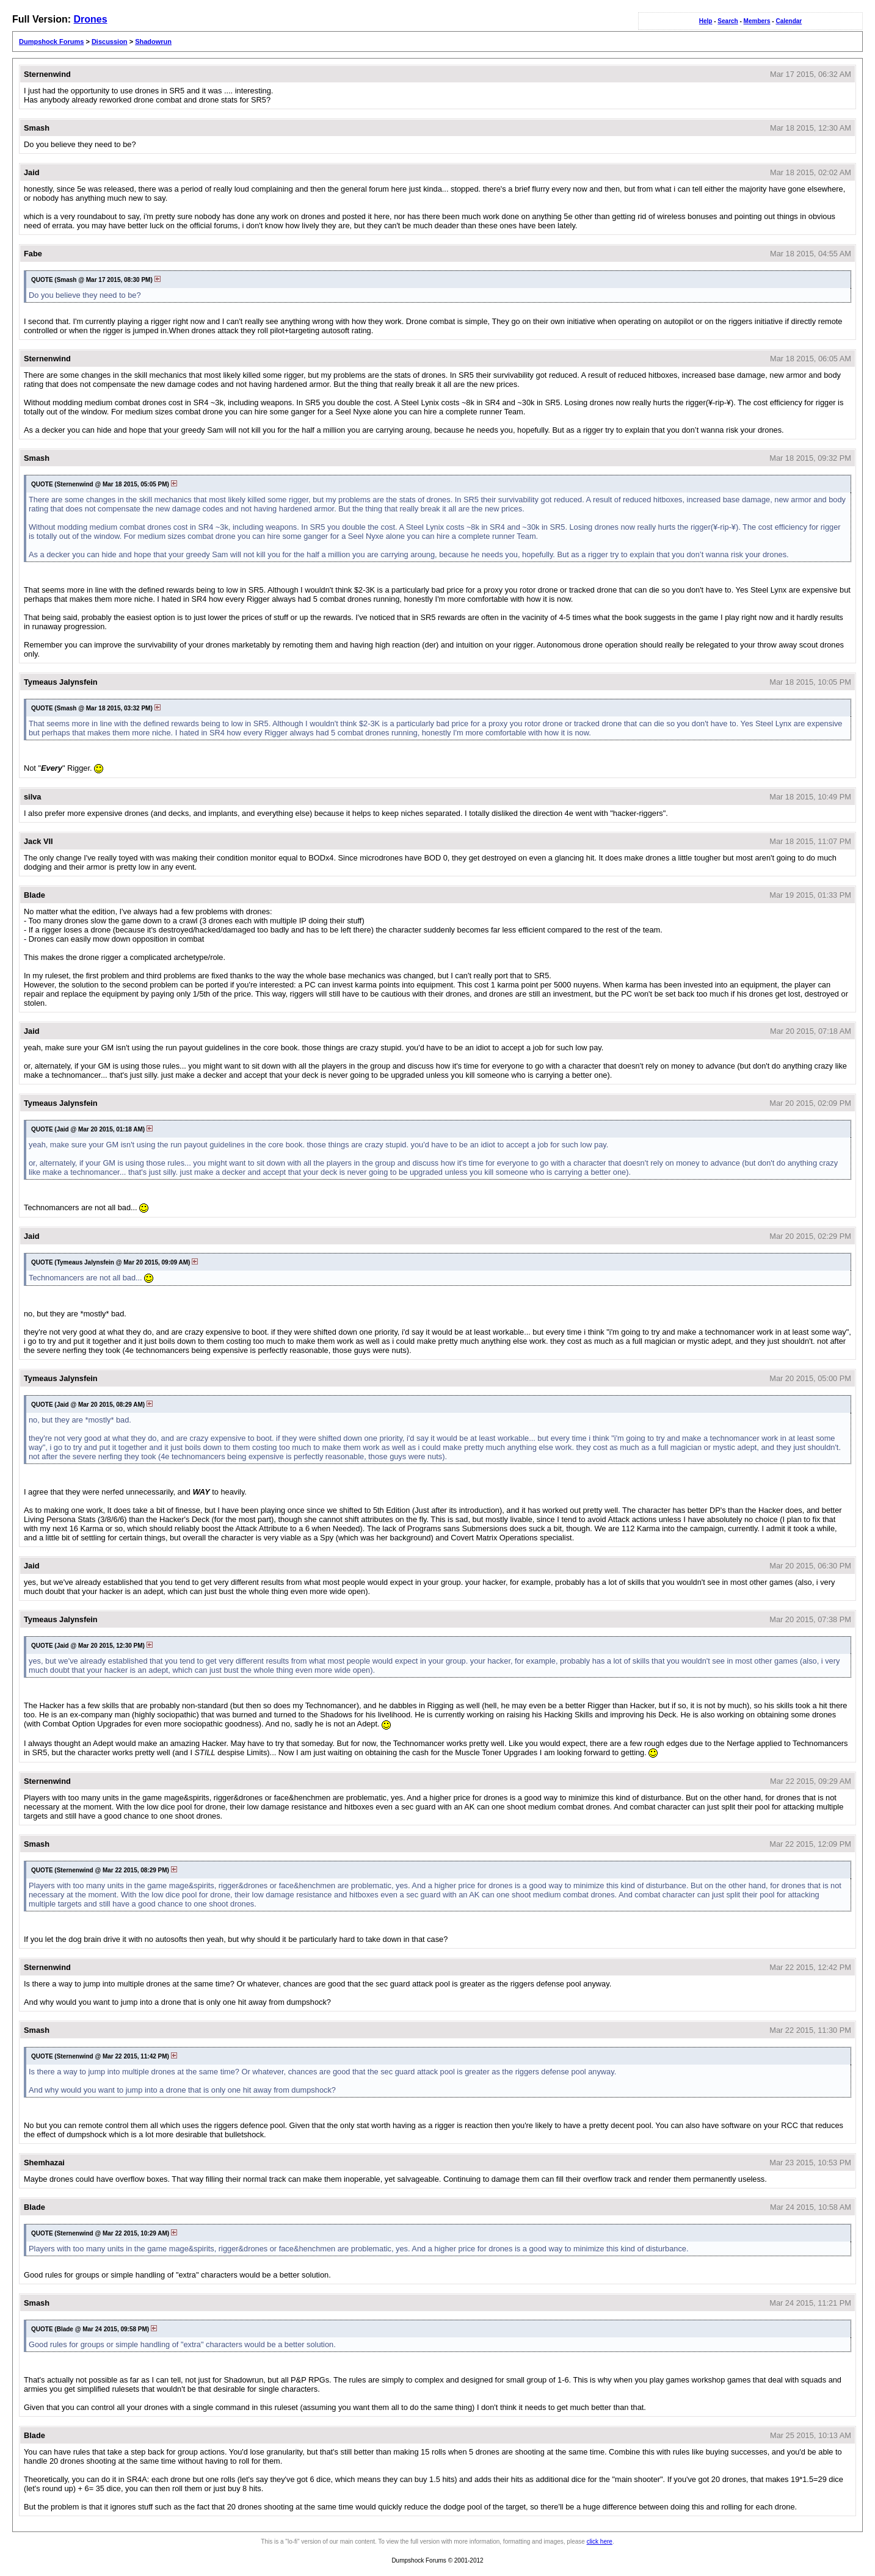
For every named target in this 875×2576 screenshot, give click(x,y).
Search (727, 21)
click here (599, 2541)
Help (706, 21)
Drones (90, 19)
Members (757, 21)
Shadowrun (153, 41)
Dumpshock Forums (51, 41)
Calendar (788, 21)
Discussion (110, 41)
